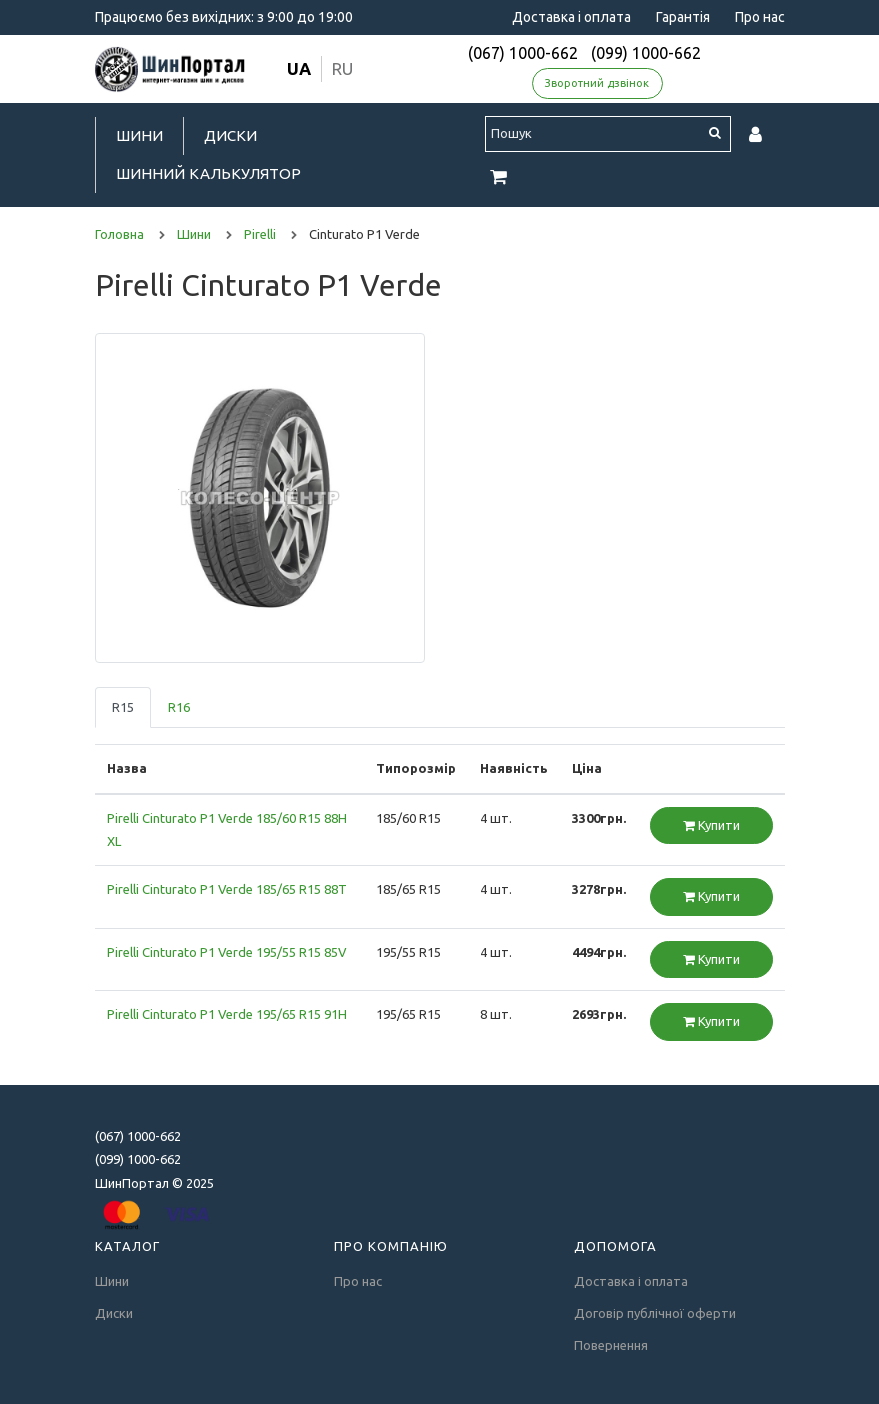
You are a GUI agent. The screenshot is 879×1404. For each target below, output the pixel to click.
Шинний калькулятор (208, 173)
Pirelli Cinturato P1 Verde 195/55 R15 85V (227, 952)
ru (342, 68)
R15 (123, 707)
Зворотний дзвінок (597, 83)
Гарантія (683, 17)
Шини (139, 135)
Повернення (611, 1345)
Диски (230, 135)
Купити (711, 825)
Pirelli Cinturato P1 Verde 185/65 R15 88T (227, 889)
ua (299, 68)
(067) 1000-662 (523, 53)
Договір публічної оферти (655, 1313)
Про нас (760, 17)
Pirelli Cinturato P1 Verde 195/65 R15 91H (227, 1014)
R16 (179, 707)
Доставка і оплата (571, 17)
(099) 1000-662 (646, 53)
